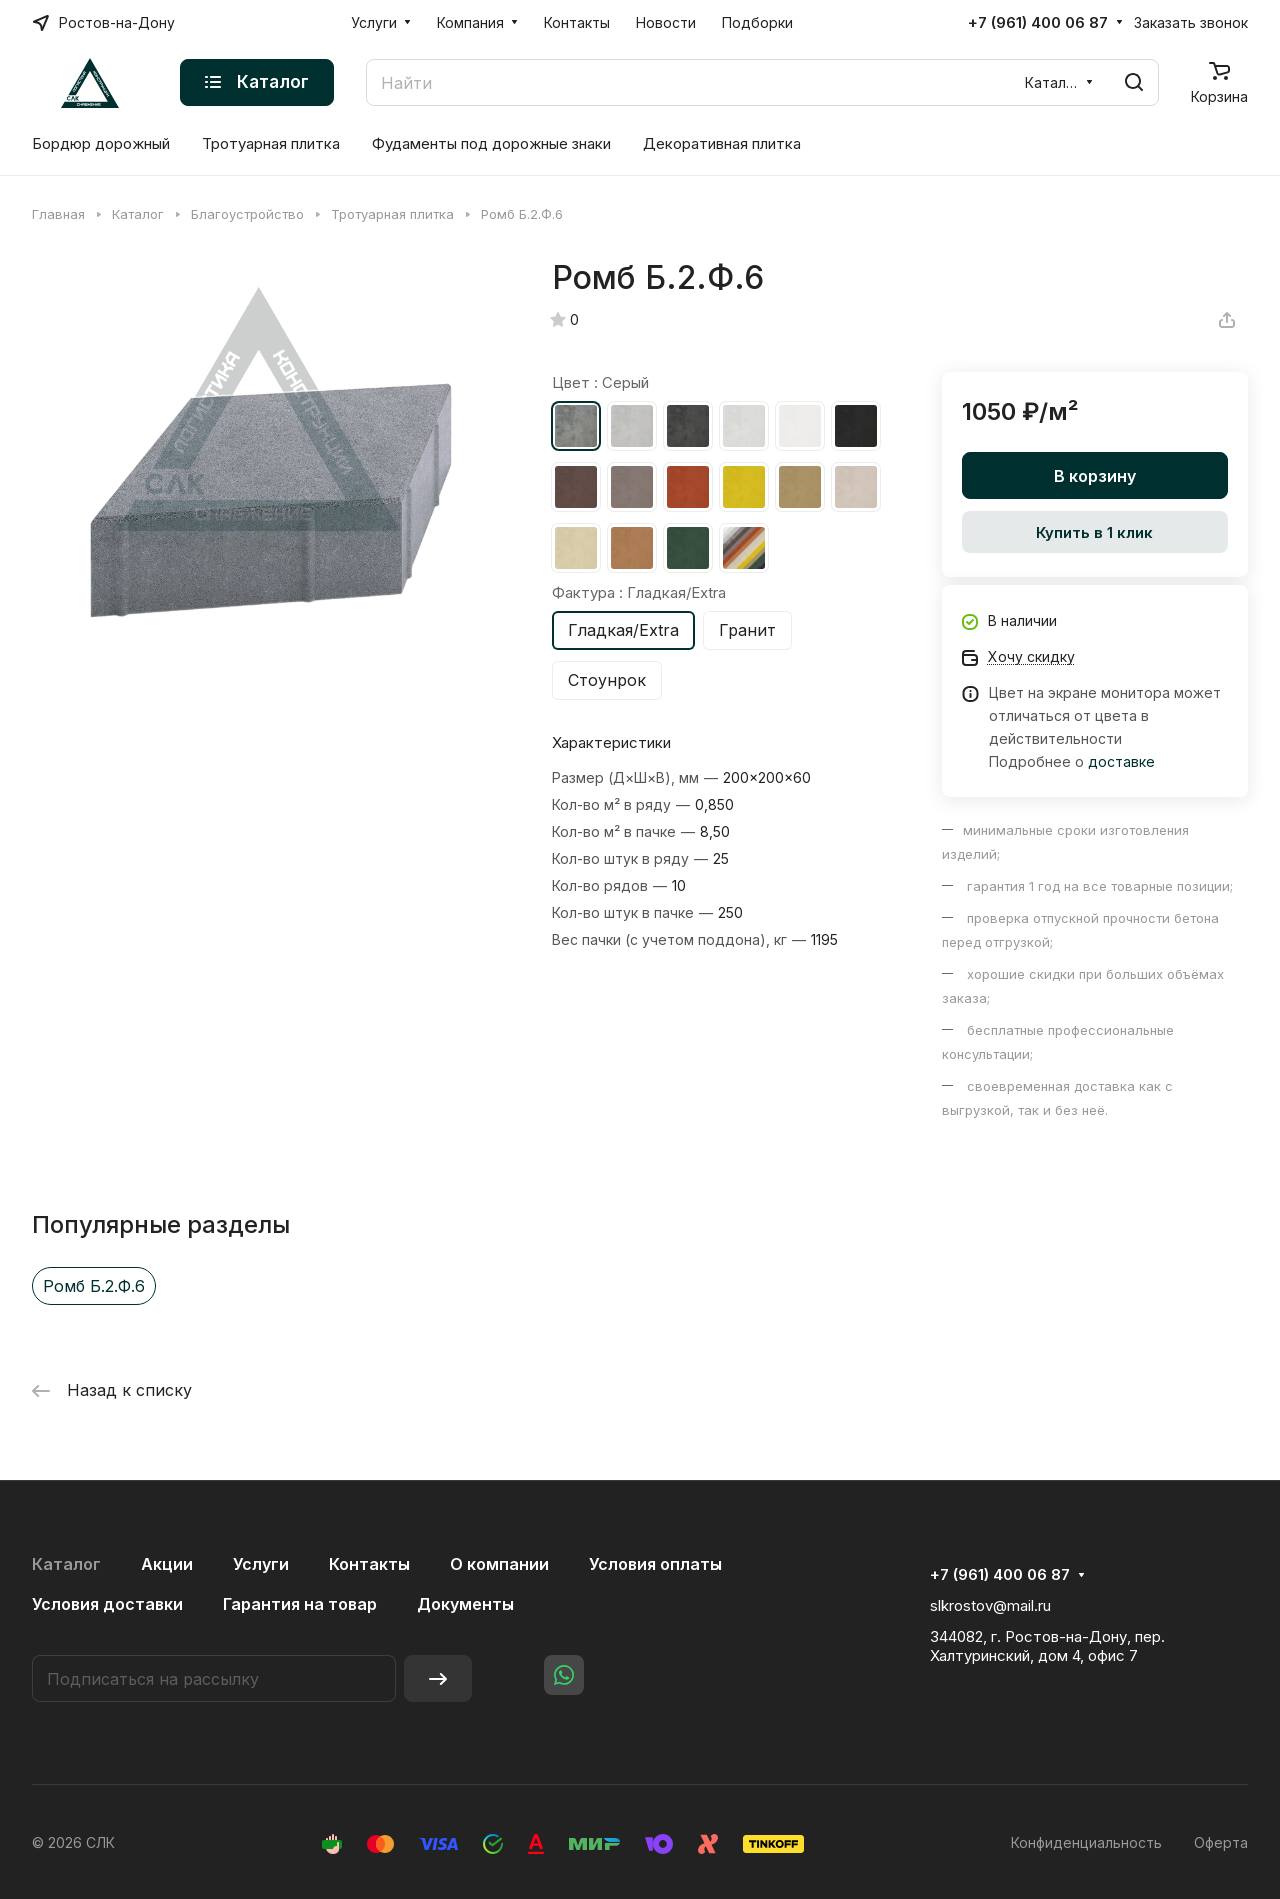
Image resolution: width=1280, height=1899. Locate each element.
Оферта (1221, 1842)
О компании (499, 1564)
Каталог (66, 1564)
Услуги (261, 1564)
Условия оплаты (655, 1564)
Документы (465, 1604)
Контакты (369, 1564)
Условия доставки (107, 1604)
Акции (167, 1564)
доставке (1121, 761)
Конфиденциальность (1086, 1842)
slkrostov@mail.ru (990, 1605)
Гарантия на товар (300, 1604)
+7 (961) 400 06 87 (1038, 23)
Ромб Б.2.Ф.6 (94, 1286)
